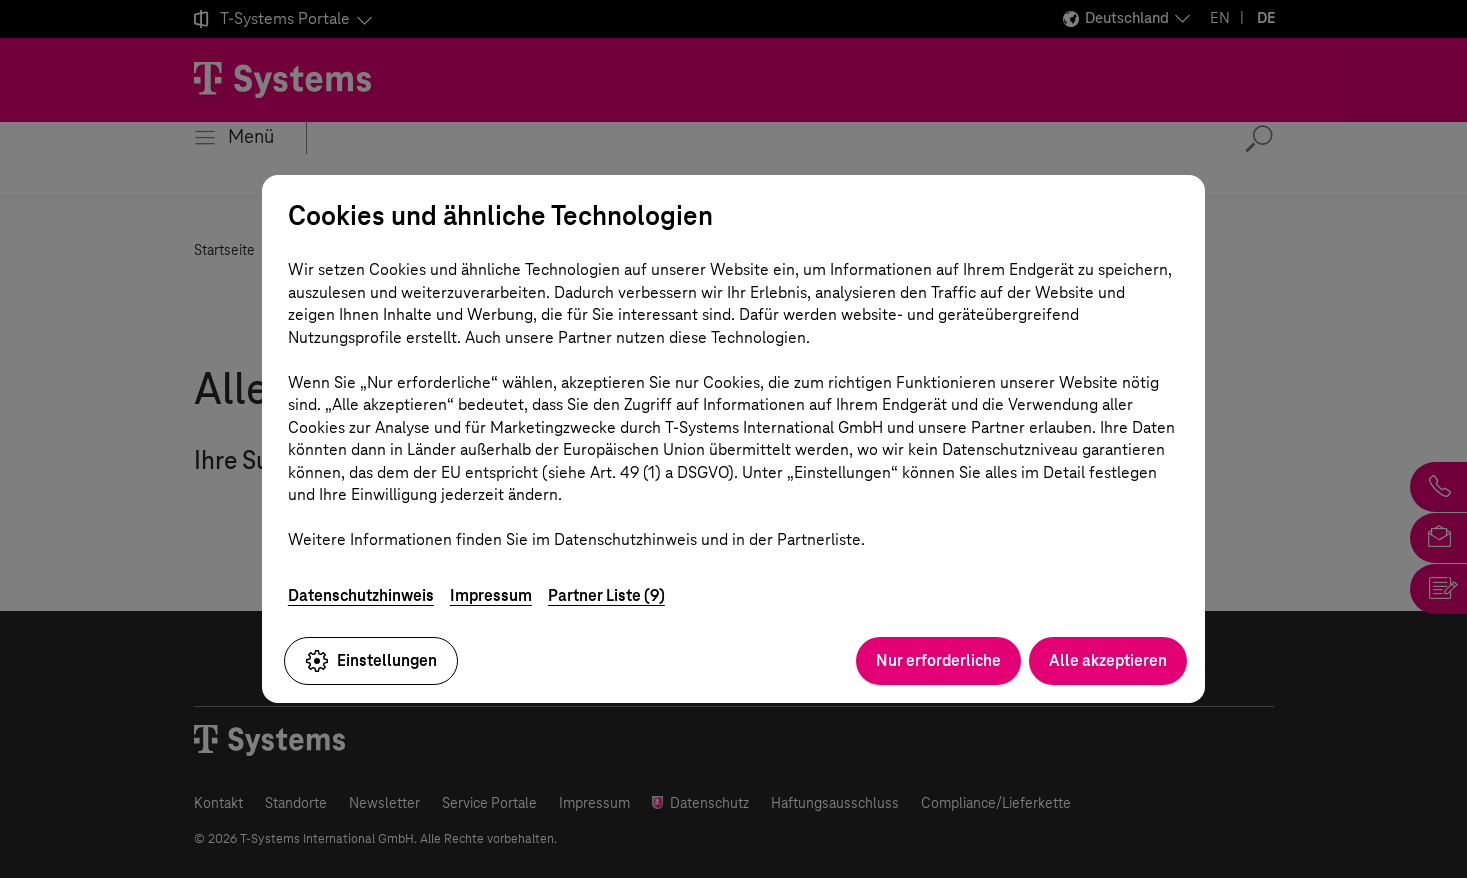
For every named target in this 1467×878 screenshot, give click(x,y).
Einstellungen (371, 661)
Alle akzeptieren (1108, 660)
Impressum (491, 595)
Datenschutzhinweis (361, 595)
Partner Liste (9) (606, 595)
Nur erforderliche (938, 660)
